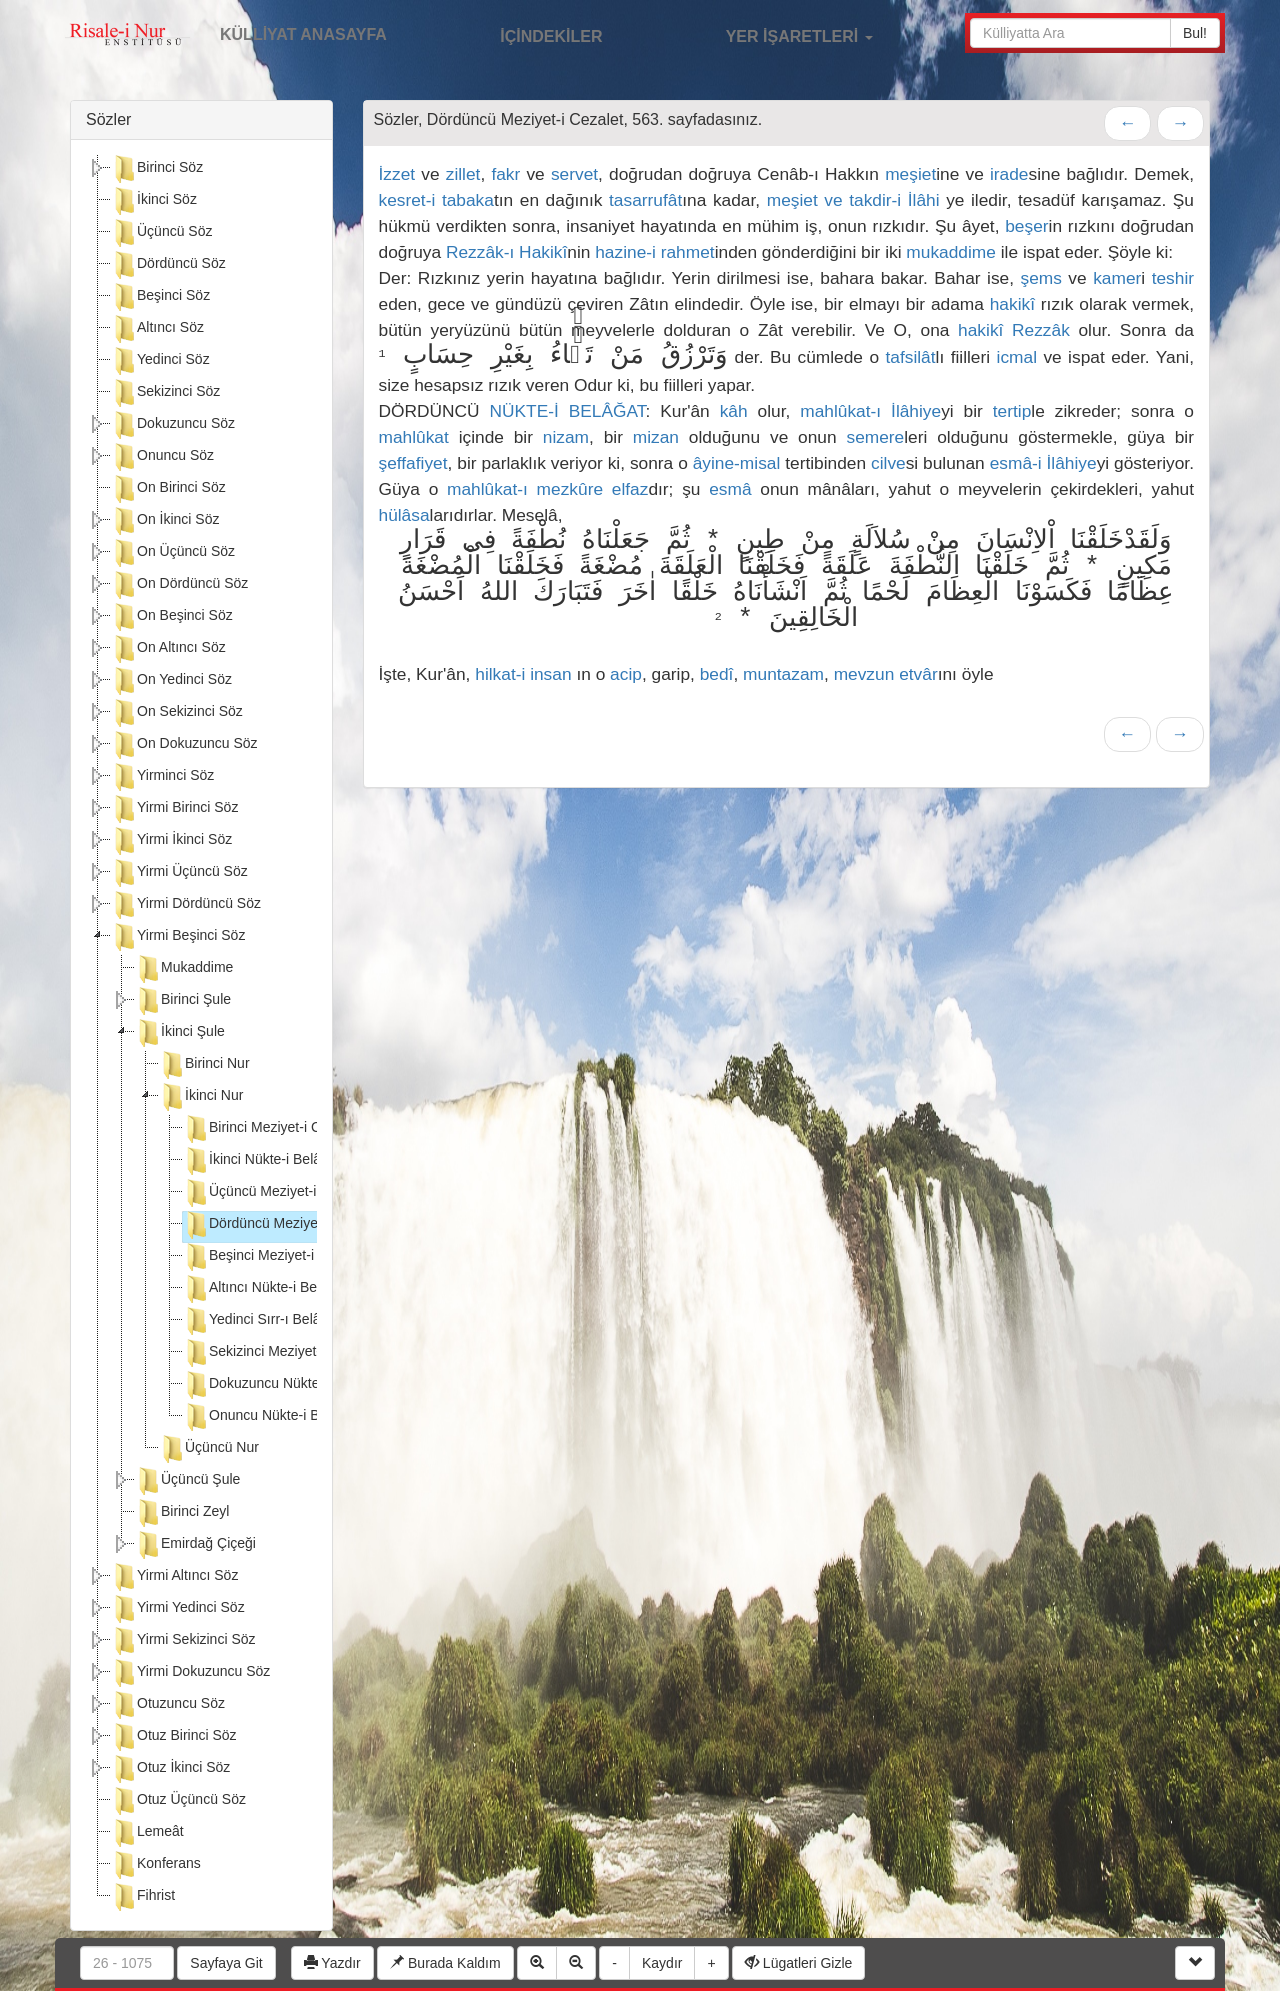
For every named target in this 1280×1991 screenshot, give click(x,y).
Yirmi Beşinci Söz (178, 937)
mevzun (864, 674)
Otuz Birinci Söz (174, 1737)
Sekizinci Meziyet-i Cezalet (279, 1353)
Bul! (1195, 33)
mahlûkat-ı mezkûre (525, 489)
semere (875, 437)
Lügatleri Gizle (798, 1963)
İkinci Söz (154, 201)
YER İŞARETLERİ (778, 34)
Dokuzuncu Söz (173, 425)
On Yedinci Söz (171, 681)
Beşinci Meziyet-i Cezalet (274, 1257)
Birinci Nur (204, 1065)
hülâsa (404, 515)
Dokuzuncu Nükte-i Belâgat (281, 1385)
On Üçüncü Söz (173, 553)
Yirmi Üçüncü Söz (179, 873)
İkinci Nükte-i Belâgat (262, 1161)
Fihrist (143, 1897)
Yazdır (332, 1963)
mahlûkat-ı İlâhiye (870, 411)
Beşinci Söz (160, 297)
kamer (1117, 278)
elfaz (630, 489)
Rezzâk (1041, 330)
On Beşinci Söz (172, 617)
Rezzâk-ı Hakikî (506, 252)
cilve (888, 463)
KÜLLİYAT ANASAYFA (303, 34)
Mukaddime (184, 969)
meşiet (910, 174)
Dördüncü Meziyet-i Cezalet (282, 1225)
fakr (505, 174)
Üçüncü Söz (161, 233)
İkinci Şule (180, 1033)
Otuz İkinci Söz (170, 1769)
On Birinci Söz (168, 489)
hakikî (1012, 304)
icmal (1017, 357)
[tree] (201, 1035)
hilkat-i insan (523, 674)
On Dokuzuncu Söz (184, 745)
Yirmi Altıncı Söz (174, 1577)
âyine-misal (737, 463)
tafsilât (910, 357)
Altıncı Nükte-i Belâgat (265, 1289)
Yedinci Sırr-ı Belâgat (261, 1321)
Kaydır (662, 1963)
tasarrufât (645, 200)
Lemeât (147, 1833)
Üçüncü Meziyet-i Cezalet (275, 1193)
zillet (463, 174)
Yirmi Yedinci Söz (178, 1609)
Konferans (156, 1865)
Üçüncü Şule (187, 1481)
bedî (717, 674)
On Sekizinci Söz (177, 713)
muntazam (783, 674)
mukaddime (951, 252)
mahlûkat (414, 437)
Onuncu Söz (162, 457)
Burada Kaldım (445, 1963)
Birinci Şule (183, 1001)
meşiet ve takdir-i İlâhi (853, 200)
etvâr (918, 674)
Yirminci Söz (162, 777)
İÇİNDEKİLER (530, 34)
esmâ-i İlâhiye (1043, 463)
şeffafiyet (413, 463)
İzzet (397, 174)
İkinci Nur (201, 1097)
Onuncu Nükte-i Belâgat (270, 1417)
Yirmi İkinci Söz (171, 841)
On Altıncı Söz (168, 649)
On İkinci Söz (165, 521)
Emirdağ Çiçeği (195, 1545)
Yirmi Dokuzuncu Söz (190, 1673)
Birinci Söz (157, 169)
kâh (734, 411)
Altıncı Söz (157, 329)
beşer (1026, 226)
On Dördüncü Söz (179, 585)
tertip (1012, 411)
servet (574, 174)
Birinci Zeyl (182, 1513)
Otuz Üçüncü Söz (178, 1801)
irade (1009, 174)
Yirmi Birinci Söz (174, 809)
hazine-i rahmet (654, 252)
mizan (656, 437)
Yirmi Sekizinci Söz (183, 1641)
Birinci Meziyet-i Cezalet (270, 1129)
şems (1041, 278)
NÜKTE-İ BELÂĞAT (568, 411)
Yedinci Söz (160, 361)
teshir (1173, 278)
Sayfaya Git (226, 1963)
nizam (566, 437)
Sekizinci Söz (165, 393)
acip (626, 674)
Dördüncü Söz (168, 265)
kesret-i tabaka (436, 200)
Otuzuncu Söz (168, 1705)
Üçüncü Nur (209, 1449)
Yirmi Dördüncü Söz (186, 905)
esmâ (730, 489)
